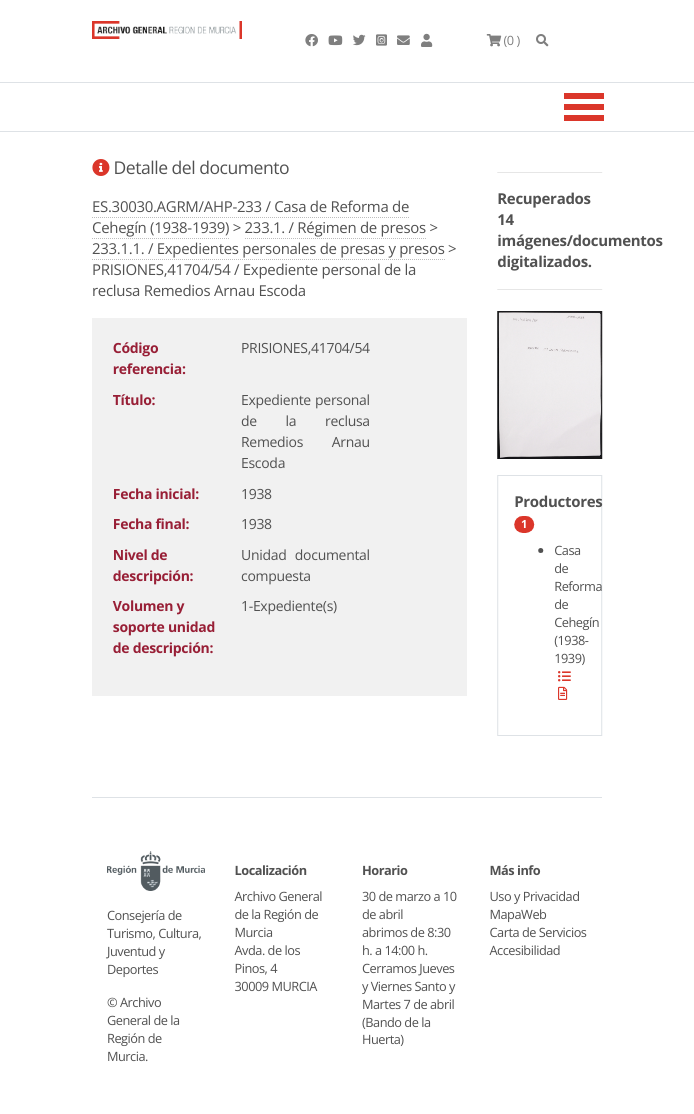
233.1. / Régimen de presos (335, 228)
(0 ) (503, 40)
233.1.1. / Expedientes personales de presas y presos (268, 249)
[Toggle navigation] (609, 107)
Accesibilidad (525, 950)
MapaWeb (518, 914)
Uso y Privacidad (535, 896)
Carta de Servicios (538, 932)
